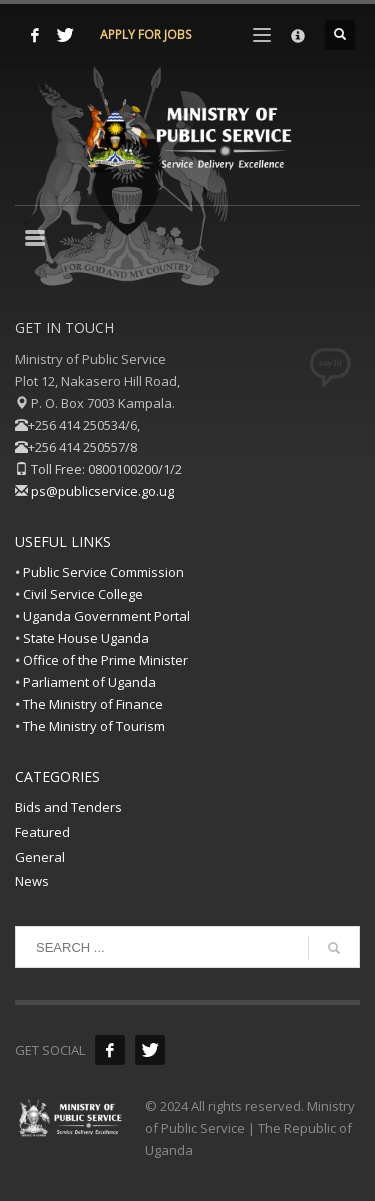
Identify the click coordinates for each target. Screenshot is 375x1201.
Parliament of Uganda (89, 682)
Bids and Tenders (68, 807)
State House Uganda (86, 638)
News (32, 881)
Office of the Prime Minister (105, 660)
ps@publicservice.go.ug (102, 491)
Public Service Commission (103, 572)
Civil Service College (83, 594)
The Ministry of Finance (93, 704)
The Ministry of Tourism (94, 726)
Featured (42, 832)
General (40, 857)
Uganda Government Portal (106, 616)
